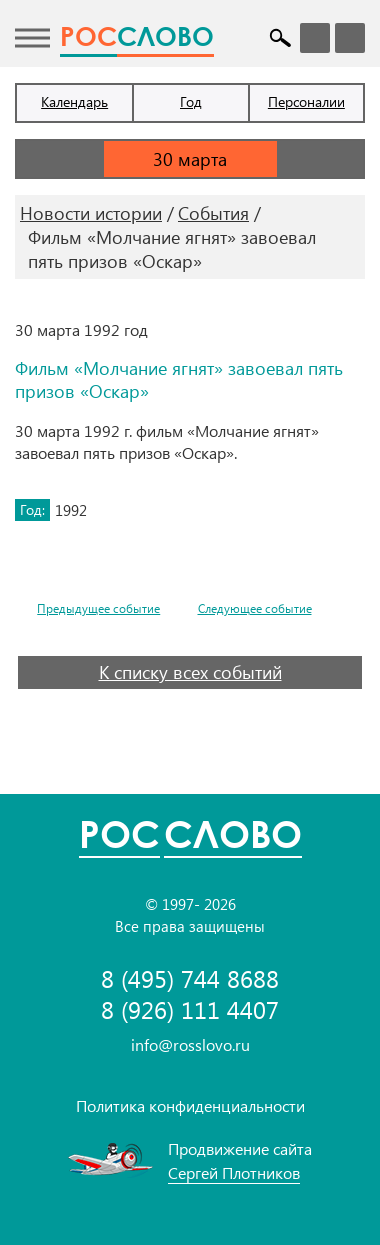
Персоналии (306, 101)
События (213, 213)
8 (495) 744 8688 (190, 978)
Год (191, 101)
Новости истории (91, 213)
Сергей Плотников (234, 1172)
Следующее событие (255, 608)
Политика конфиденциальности (190, 1105)
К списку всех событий (190, 672)
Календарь (74, 101)
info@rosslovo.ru (190, 1044)
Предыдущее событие (98, 608)
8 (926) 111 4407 (190, 1009)
